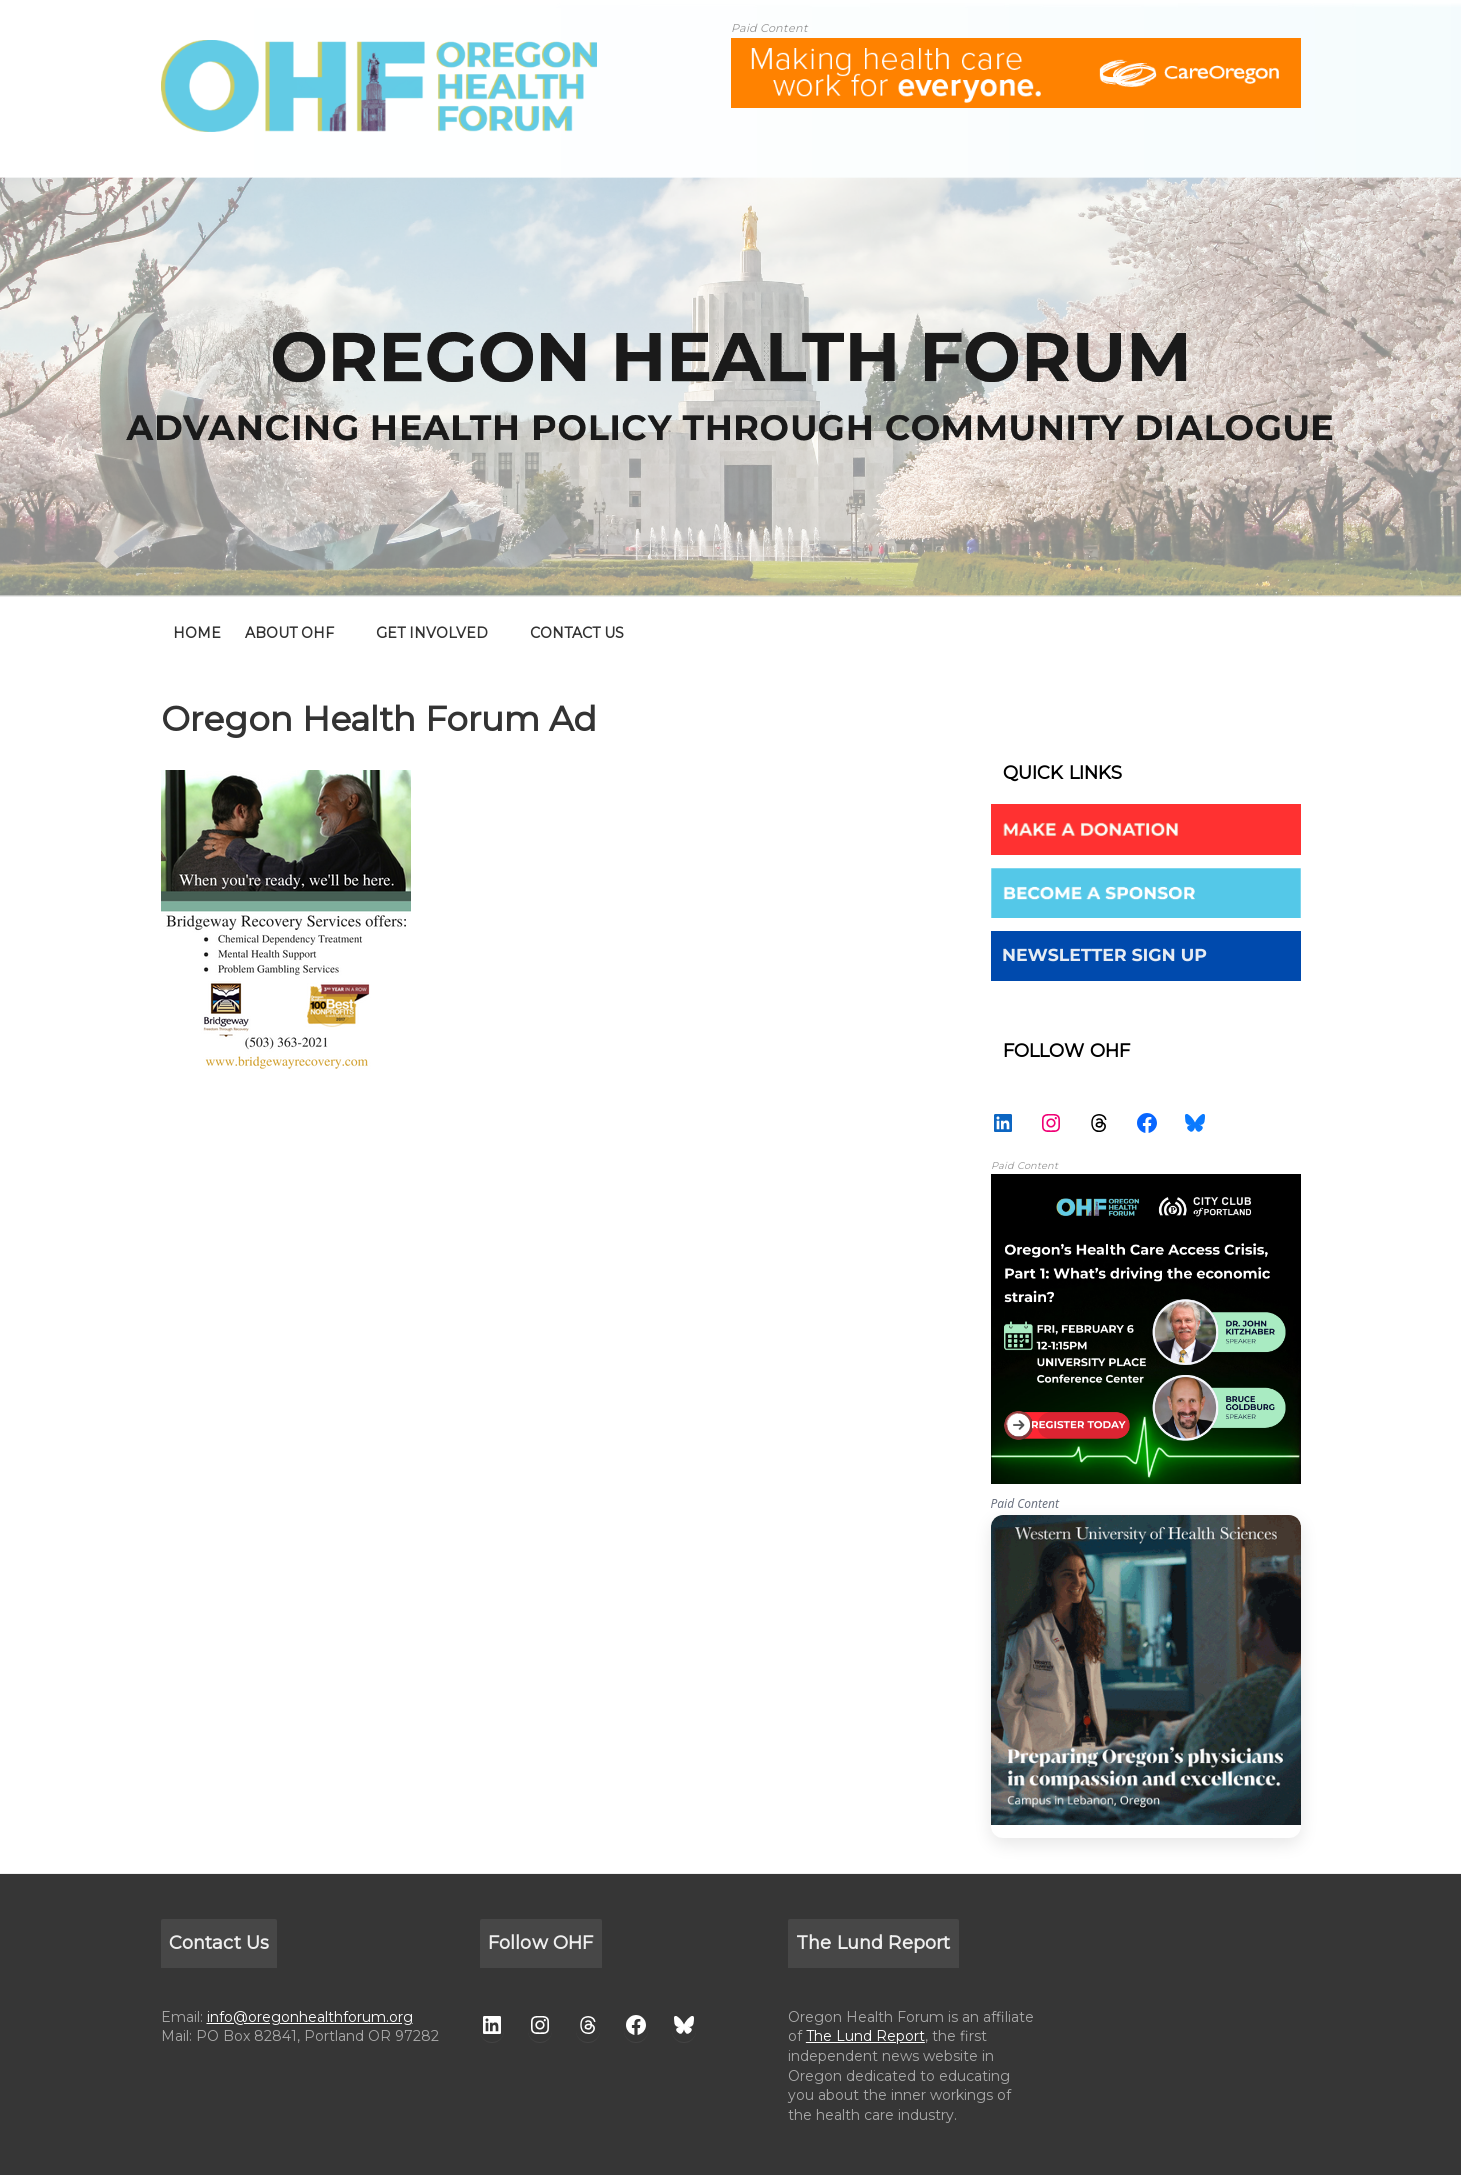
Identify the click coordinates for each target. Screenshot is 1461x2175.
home (197, 633)
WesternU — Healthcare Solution (1146, 1676)
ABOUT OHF (289, 633)
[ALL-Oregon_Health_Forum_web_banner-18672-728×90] (1016, 50)
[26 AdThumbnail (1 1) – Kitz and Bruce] (1146, 1185)
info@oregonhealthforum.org (310, 2017)
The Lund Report (865, 2036)
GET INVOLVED (432, 633)
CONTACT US (577, 633)
